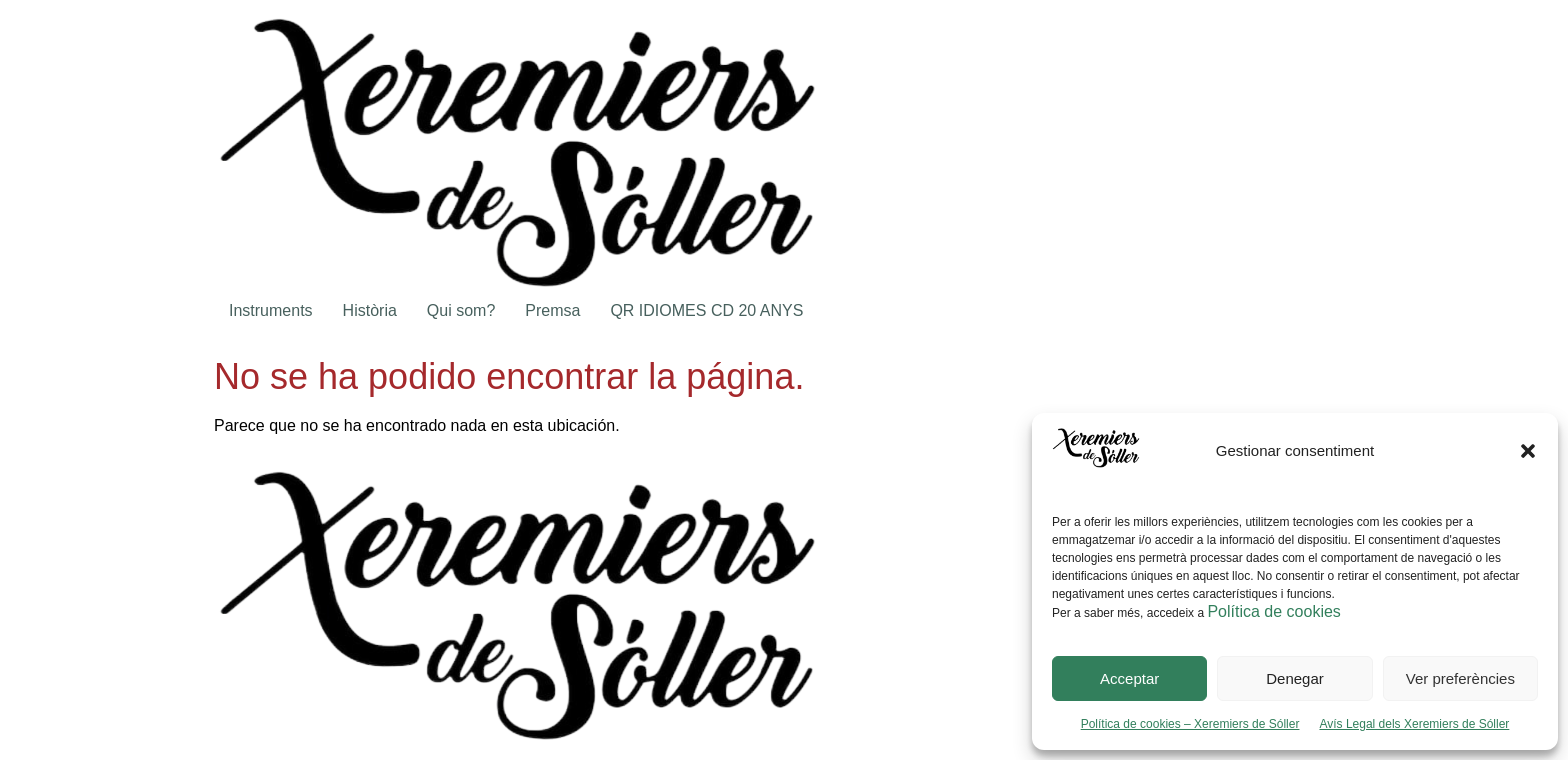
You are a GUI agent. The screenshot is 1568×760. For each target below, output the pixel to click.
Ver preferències (1460, 678)
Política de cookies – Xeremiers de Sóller (1190, 724)
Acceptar (1129, 678)
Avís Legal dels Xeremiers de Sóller (1414, 724)
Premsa (552, 310)
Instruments (271, 310)
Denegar (1295, 678)
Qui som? (461, 310)
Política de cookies (1273, 611)
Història (370, 310)
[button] (1528, 451)
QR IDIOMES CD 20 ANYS (706, 310)
